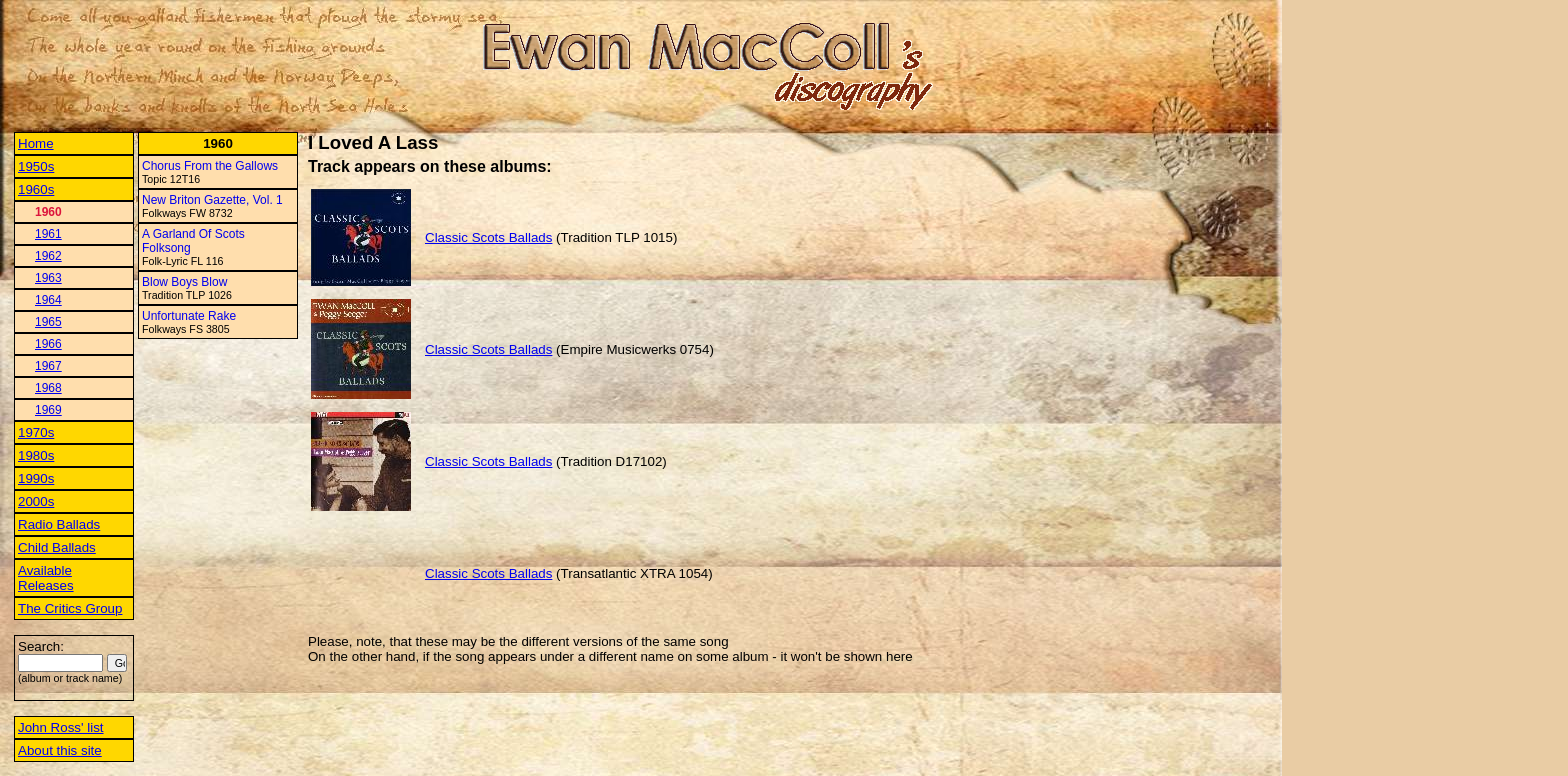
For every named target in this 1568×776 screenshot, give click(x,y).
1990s (36, 478)
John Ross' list (61, 727)
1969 (48, 410)
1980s (36, 455)
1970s (36, 432)
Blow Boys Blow (184, 282)
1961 (48, 234)
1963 (48, 278)
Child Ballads (57, 547)
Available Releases (46, 578)
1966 (48, 344)
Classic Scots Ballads (488, 237)
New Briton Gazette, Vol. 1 (212, 200)
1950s (36, 166)
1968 (48, 388)
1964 (48, 300)
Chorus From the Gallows (210, 166)
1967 (48, 366)
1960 (48, 212)
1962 (48, 256)
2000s (36, 501)
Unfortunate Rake (189, 316)
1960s (36, 189)
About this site (60, 750)
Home (36, 143)
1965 (48, 322)
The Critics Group (70, 608)
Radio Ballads (59, 524)
